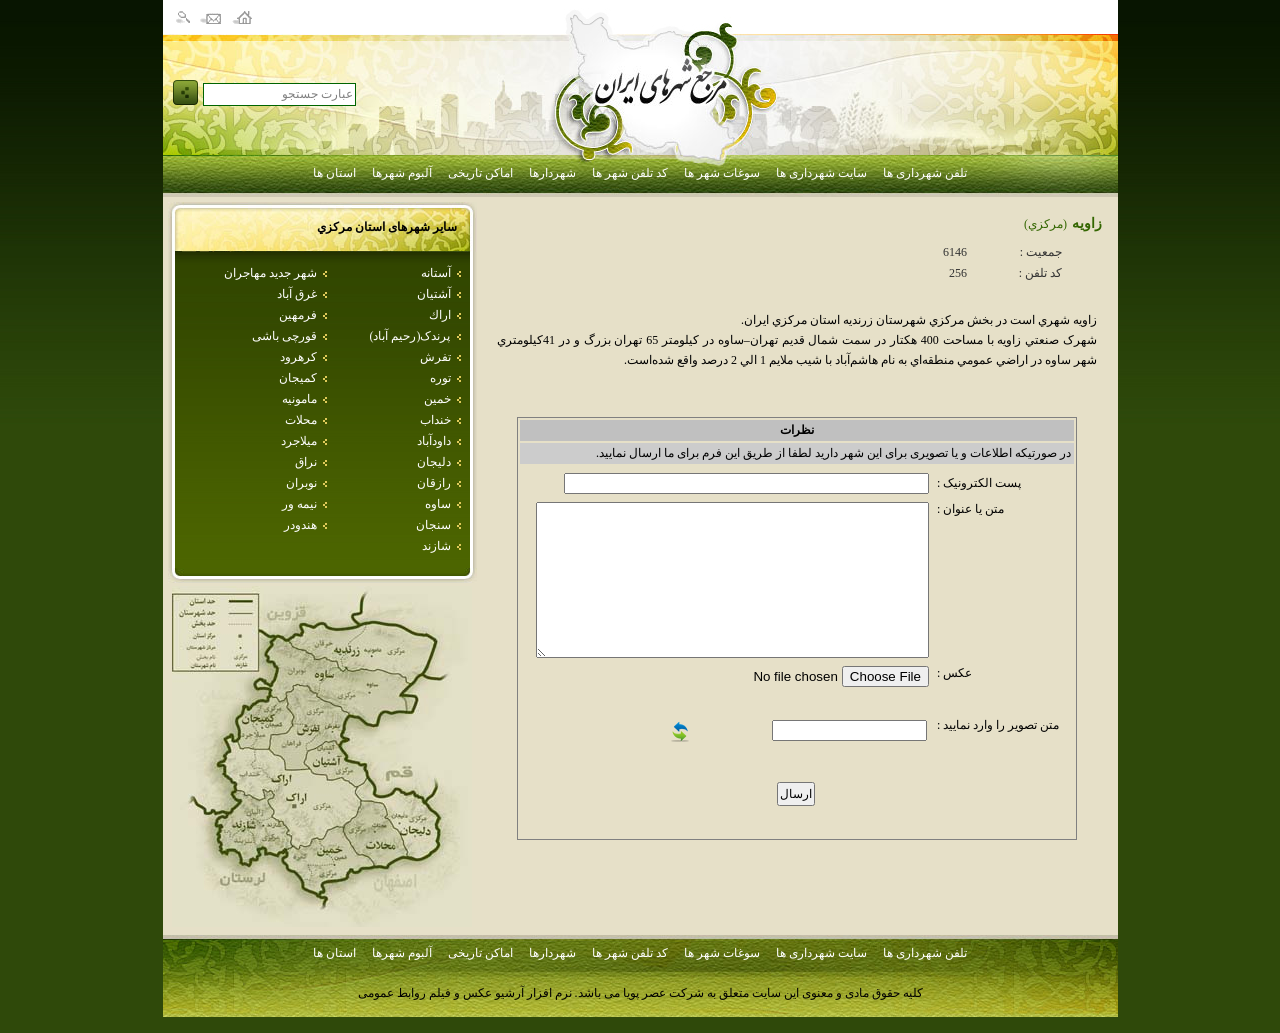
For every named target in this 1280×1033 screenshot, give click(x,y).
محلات (301, 420)
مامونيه (299, 399)
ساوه (438, 504)
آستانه (436, 273)
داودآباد (434, 441)
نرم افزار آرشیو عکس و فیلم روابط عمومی (465, 993)
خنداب (435, 420)
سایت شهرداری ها (821, 173)
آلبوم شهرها (402, 173)
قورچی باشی (284, 336)
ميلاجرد (299, 441)
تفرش (435, 357)
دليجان (434, 462)
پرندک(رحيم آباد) (410, 336)
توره (440, 378)
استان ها (334, 173)
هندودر (300, 525)
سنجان (433, 525)
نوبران (301, 483)
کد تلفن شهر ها (630, 173)
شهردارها (552, 173)
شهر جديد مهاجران (270, 273)
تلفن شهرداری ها (925, 173)
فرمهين (298, 315)
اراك (440, 315)
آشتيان (434, 294)
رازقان (434, 483)
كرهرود (298, 357)
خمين (437, 399)
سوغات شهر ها (722, 173)
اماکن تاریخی (480, 173)
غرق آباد (297, 294)
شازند (436, 546)
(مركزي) (1045, 224)
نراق (306, 462)
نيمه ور (299, 504)
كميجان (298, 378)
